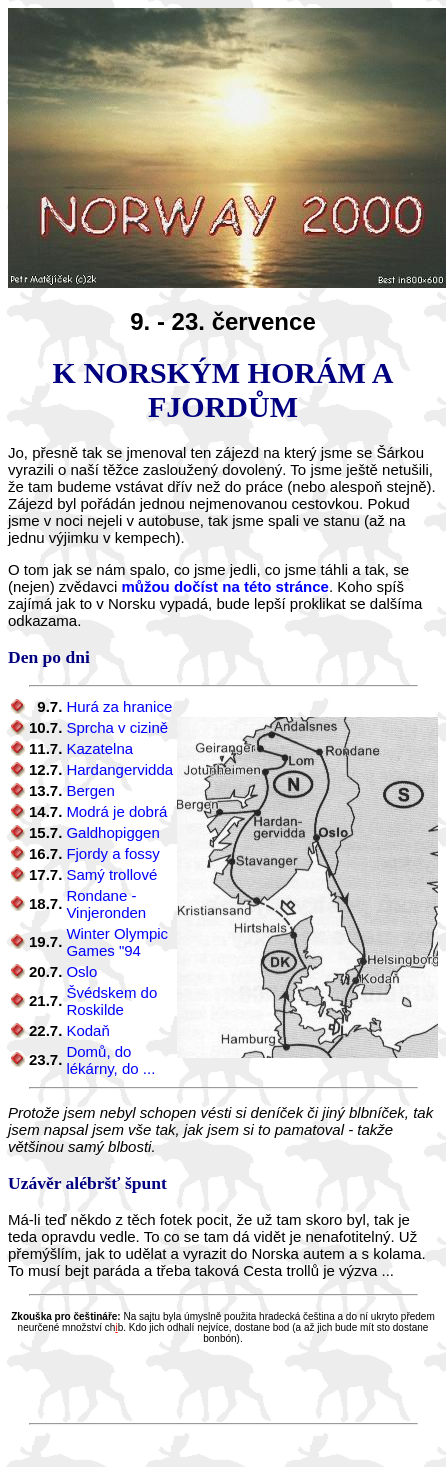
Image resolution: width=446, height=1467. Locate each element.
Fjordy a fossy (112, 853)
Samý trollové (111, 874)
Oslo (81, 971)
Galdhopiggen (112, 832)
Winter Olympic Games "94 (117, 942)
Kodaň (87, 1030)
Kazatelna (99, 748)
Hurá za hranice (119, 706)
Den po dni (49, 657)
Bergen (90, 790)
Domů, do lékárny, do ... (110, 1060)
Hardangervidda (119, 769)
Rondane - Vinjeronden (106, 904)
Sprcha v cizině (117, 727)
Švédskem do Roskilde (111, 1001)
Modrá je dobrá (116, 811)
